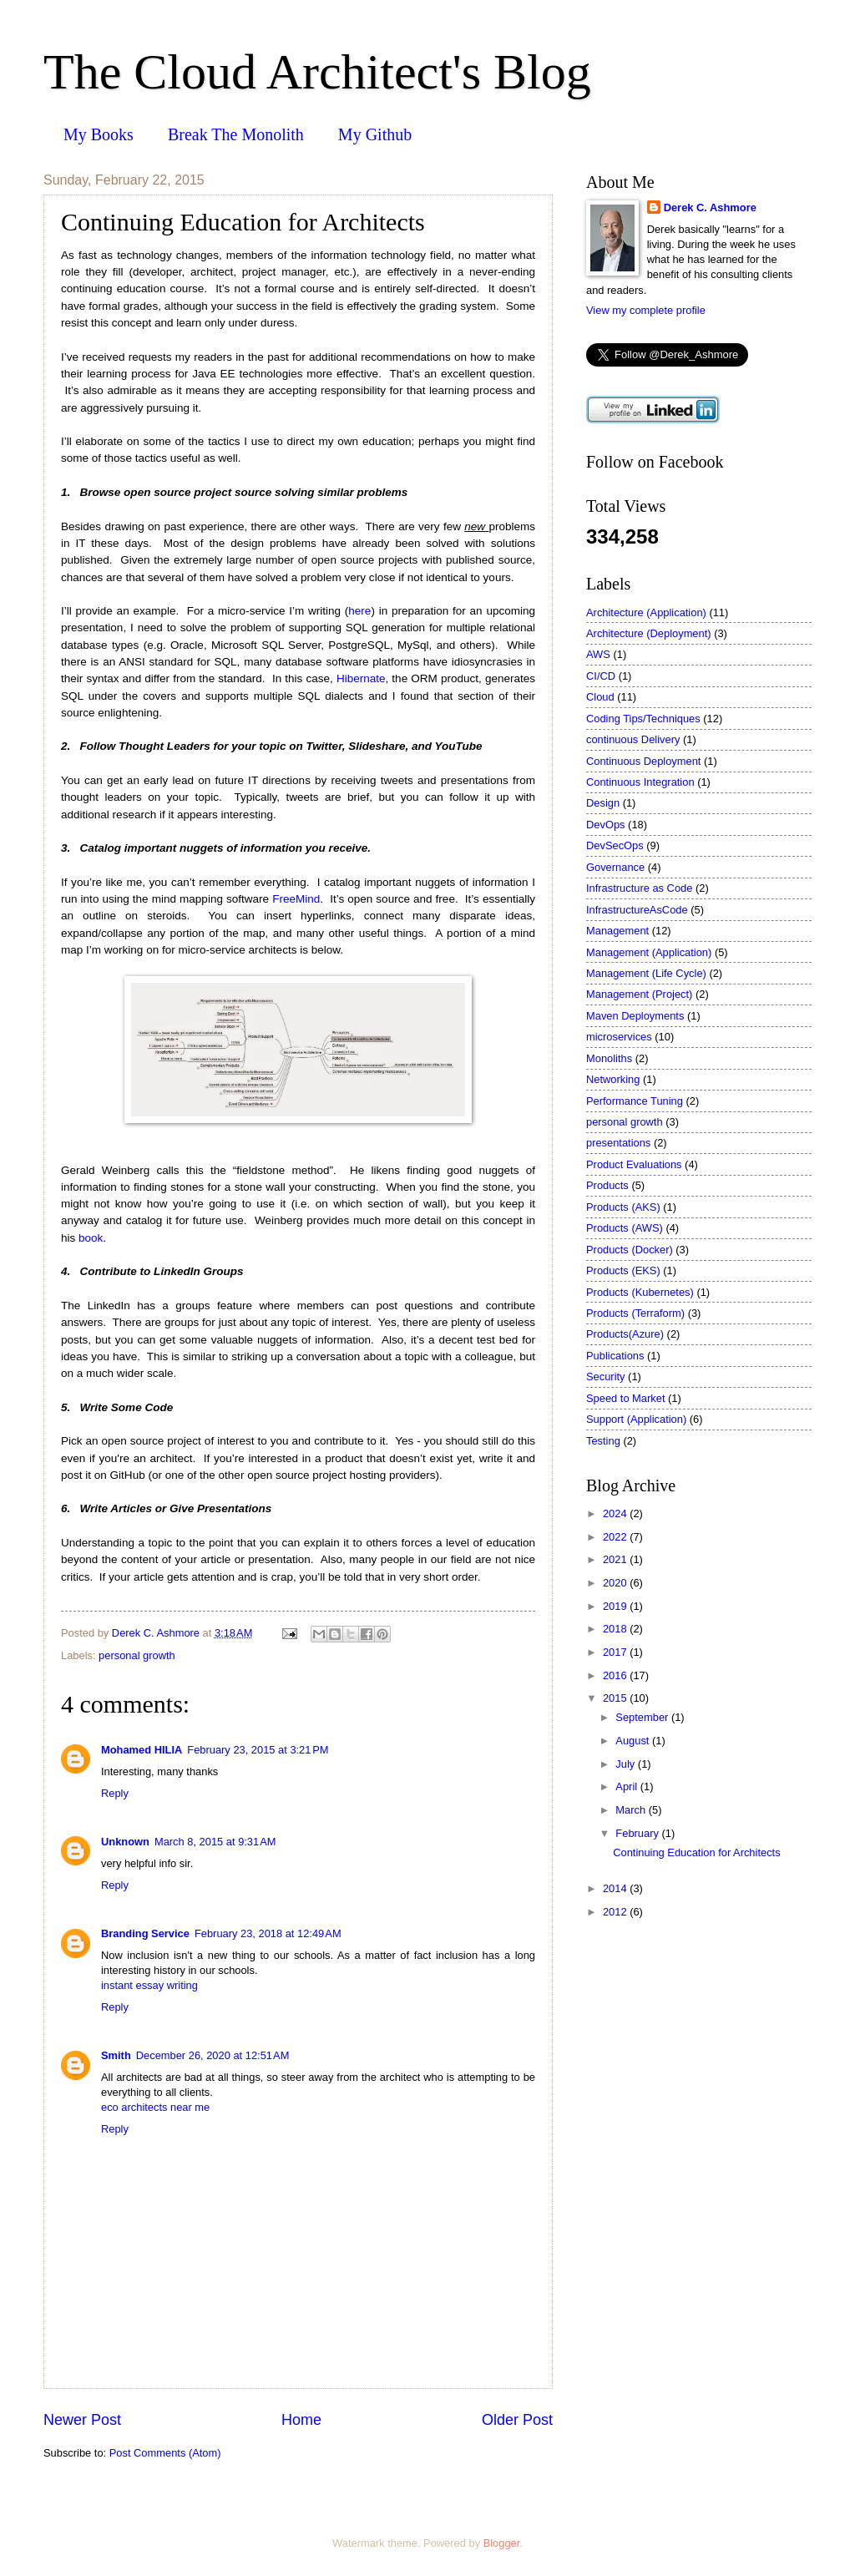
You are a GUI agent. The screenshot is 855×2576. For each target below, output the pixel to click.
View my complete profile (646, 310)
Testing (603, 1441)
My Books (98, 134)
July (626, 1764)
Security (605, 1376)
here (359, 611)
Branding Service (145, 1933)
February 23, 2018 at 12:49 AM (268, 1933)
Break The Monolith (236, 134)
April (627, 1786)
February (638, 1833)
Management (617, 930)
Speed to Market (625, 1398)
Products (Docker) (629, 1249)
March (631, 1810)
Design (603, 803)
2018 (616, 1628)
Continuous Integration (640, 782)
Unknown (125, 1841)
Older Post (517, 2420)
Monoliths (609, 1058)
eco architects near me (155, 2107)
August (633, 1740)
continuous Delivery (633, 739)
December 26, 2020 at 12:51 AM (213, 2055)
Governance (615, 867)
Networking (613, 1079)
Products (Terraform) (635, 1313)
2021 (616, 1559)
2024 (616, 1513)
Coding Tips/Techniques (643, 718)
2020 (616, 1582)
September (643, 1717)
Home (301, 2420)
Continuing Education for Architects (696, 1852)
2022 (616, 1537)
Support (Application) (636, 1419)
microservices (619, 1036)
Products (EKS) (623, 1270)
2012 (616, 1911)
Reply (115, 1793)
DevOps (605, 824)
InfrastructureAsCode (637, 909)
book (90, 1238)
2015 (616, 1698)
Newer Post (82, 2420)
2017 (616, 1652)
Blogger (501, 2543)
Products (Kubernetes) (640, 1292)
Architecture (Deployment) (648, 633)
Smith (116, 2055)
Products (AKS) (623, 1207)
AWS (598, 654)
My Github (375, 134)
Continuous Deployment (643, 761)
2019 (616, 1606)
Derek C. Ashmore (710, 207)
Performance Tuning (634, 1101)
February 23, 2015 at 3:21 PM (257, 1749)
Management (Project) (639, 994)
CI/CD (600, 676)
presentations (618, 1142)
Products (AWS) (624, 1228)
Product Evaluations (634, 1164)
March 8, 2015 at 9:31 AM (215, 1841)
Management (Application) (648, 952)
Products (607, 1185)
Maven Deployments (635, 1016)
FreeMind (296, 899)
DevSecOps (615, 845)
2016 (616, 1675)
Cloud (600, 697)
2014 (616, 1888)
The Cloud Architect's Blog (317, 71)
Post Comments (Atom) (165, 2453)
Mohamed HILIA (141, 1749)
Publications (615, 1355)
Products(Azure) (625, 1334)
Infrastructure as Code (639, 888)
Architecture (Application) (646, 612)
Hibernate (361, 678)
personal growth (137, 1655)
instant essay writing (149, 1985)
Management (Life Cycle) (646, 973)
